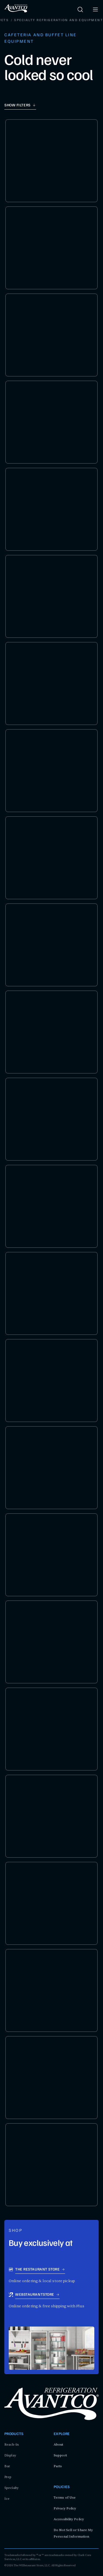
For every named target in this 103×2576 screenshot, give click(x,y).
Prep (7, 2477)
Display (10, 2455)
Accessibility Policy (69, 2519)
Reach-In (11, 2444)
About (58, 2444)
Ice (6, 2498)
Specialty (11, 2488)
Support (60, 2455)
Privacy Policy (65, 2508)
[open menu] (95, 9)
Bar (7, 2466)
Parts (58, 2466)
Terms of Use (65, 2497)
